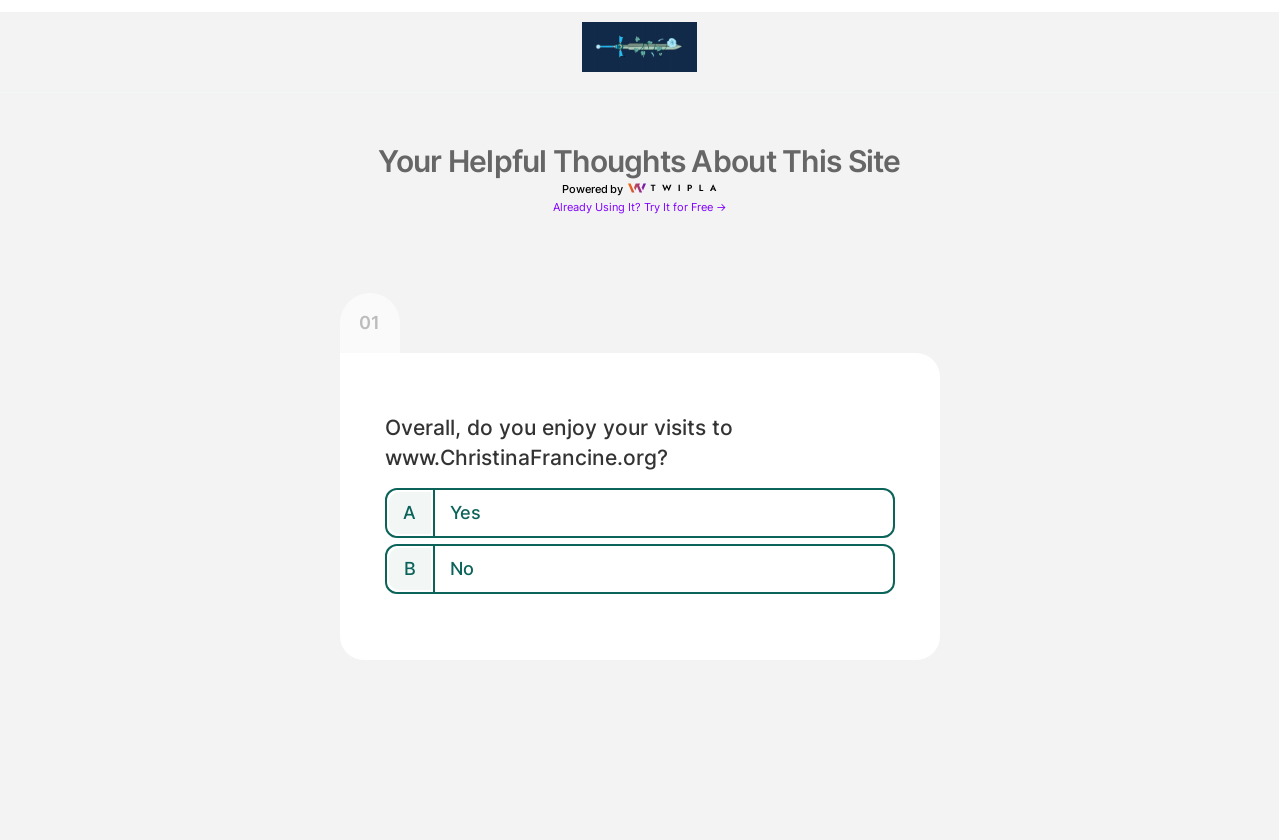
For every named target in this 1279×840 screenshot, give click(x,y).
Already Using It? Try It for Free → (640, 207)
